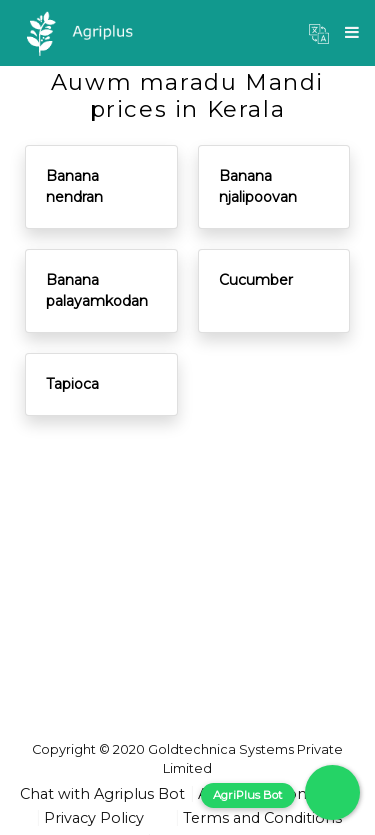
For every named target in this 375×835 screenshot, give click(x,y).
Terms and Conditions (262, 818)
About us (231, 794)
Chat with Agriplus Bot (102, 794)
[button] (319, 33)
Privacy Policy (94, 818)
